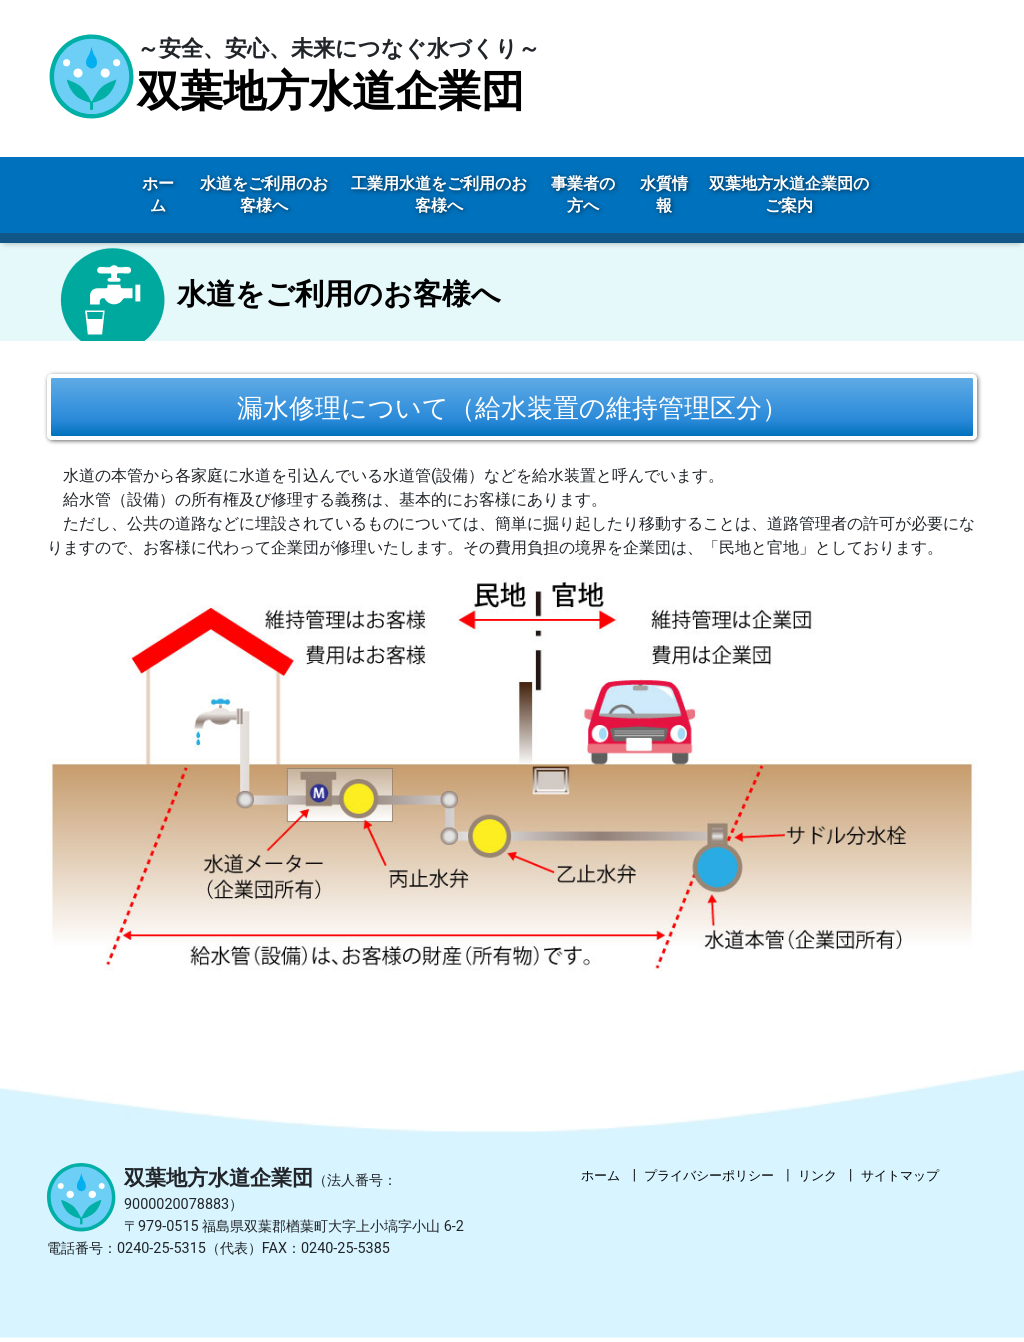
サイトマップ (900, 1178)
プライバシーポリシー (709, 1178)
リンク (817, 1178)
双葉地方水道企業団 (330, 91)
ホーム (600, 1178)
